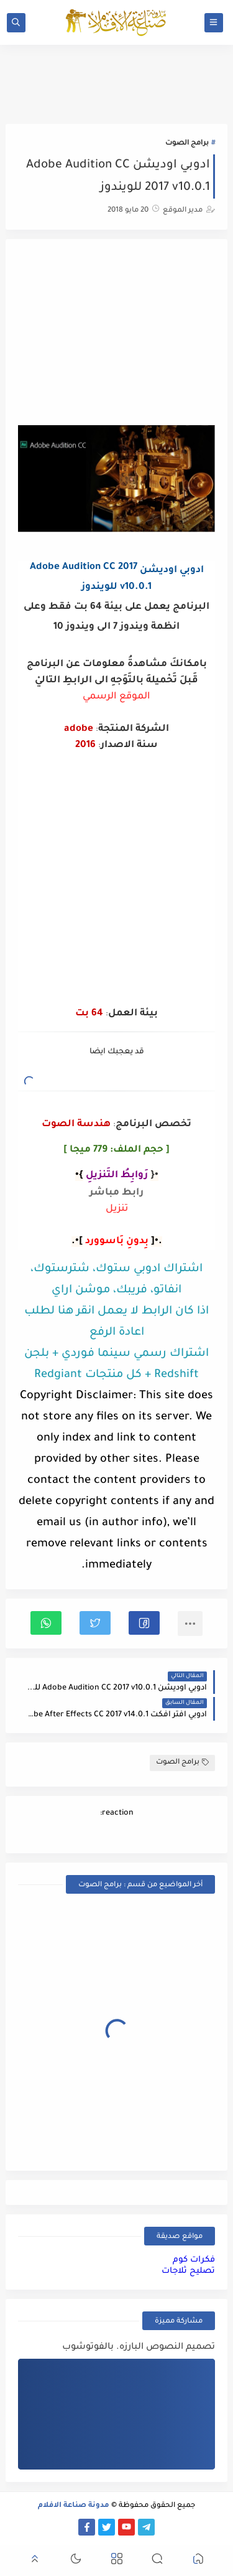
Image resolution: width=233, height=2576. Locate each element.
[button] (144, 1623)
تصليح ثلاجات (188, 2271)
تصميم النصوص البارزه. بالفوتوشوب (138, 2348)
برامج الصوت (187, 143)
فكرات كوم (194, 2260)
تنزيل (117, 1209)
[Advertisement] (117, 333)
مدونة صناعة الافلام (73, 2506)
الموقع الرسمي (116, 697)
